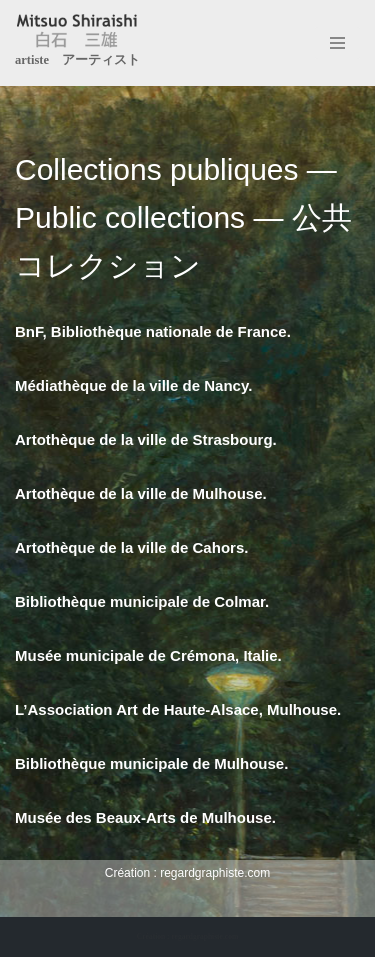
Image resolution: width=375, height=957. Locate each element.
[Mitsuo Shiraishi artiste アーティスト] (77, 43)
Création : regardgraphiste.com (187, 936)
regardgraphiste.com (215, 873)
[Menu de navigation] (337, 43)
